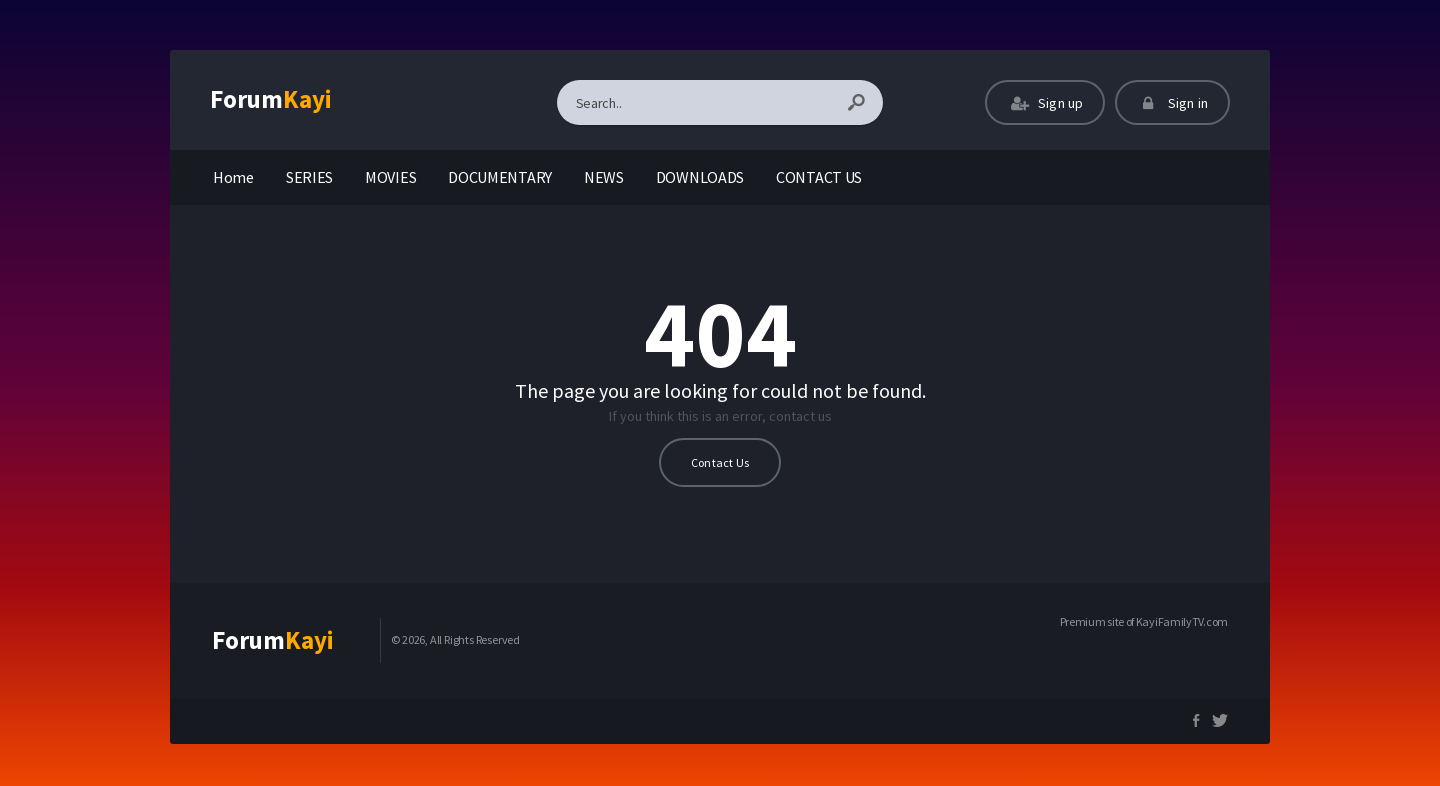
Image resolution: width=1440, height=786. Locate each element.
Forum (271, 99)
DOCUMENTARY (500, 177)
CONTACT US (819, 177)
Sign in (1172, 103)
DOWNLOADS (700, 177)
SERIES (309, 177)
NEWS (604, 177)
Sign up (1045, 103)
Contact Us (720, 462)
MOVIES (390, 177)
